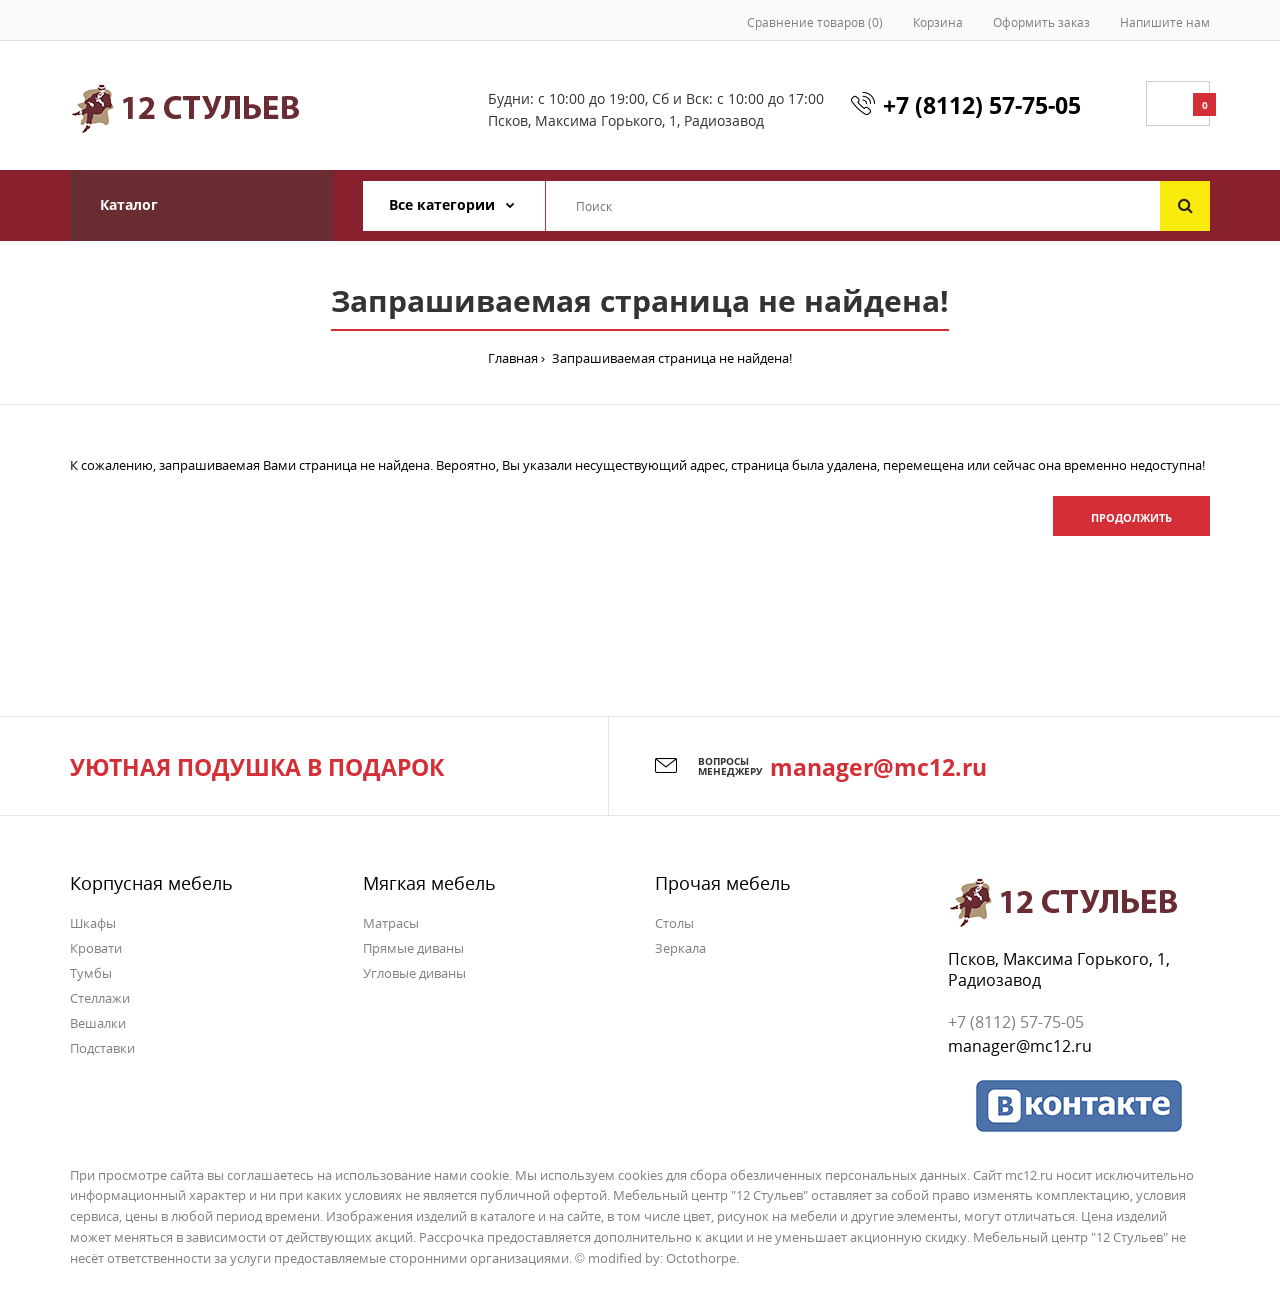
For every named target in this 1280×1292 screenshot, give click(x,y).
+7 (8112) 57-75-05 (982, 105)
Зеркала (680, 948)
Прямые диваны (413, 948)
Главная (513, 358)
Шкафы (93, 923)
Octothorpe (701, 1258)
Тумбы (91, 973)
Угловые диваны (414, 973)
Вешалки (98, 1023)
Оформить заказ (1041, 22)
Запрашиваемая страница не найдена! (670, 358)
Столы (674, 923)
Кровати (96, 948)
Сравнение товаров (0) (815, 22)
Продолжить (1131, 517)
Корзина (938, 22)
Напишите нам (1165, 22)
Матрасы (391, 923)
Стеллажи (100, 998)
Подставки (102, 1048)
